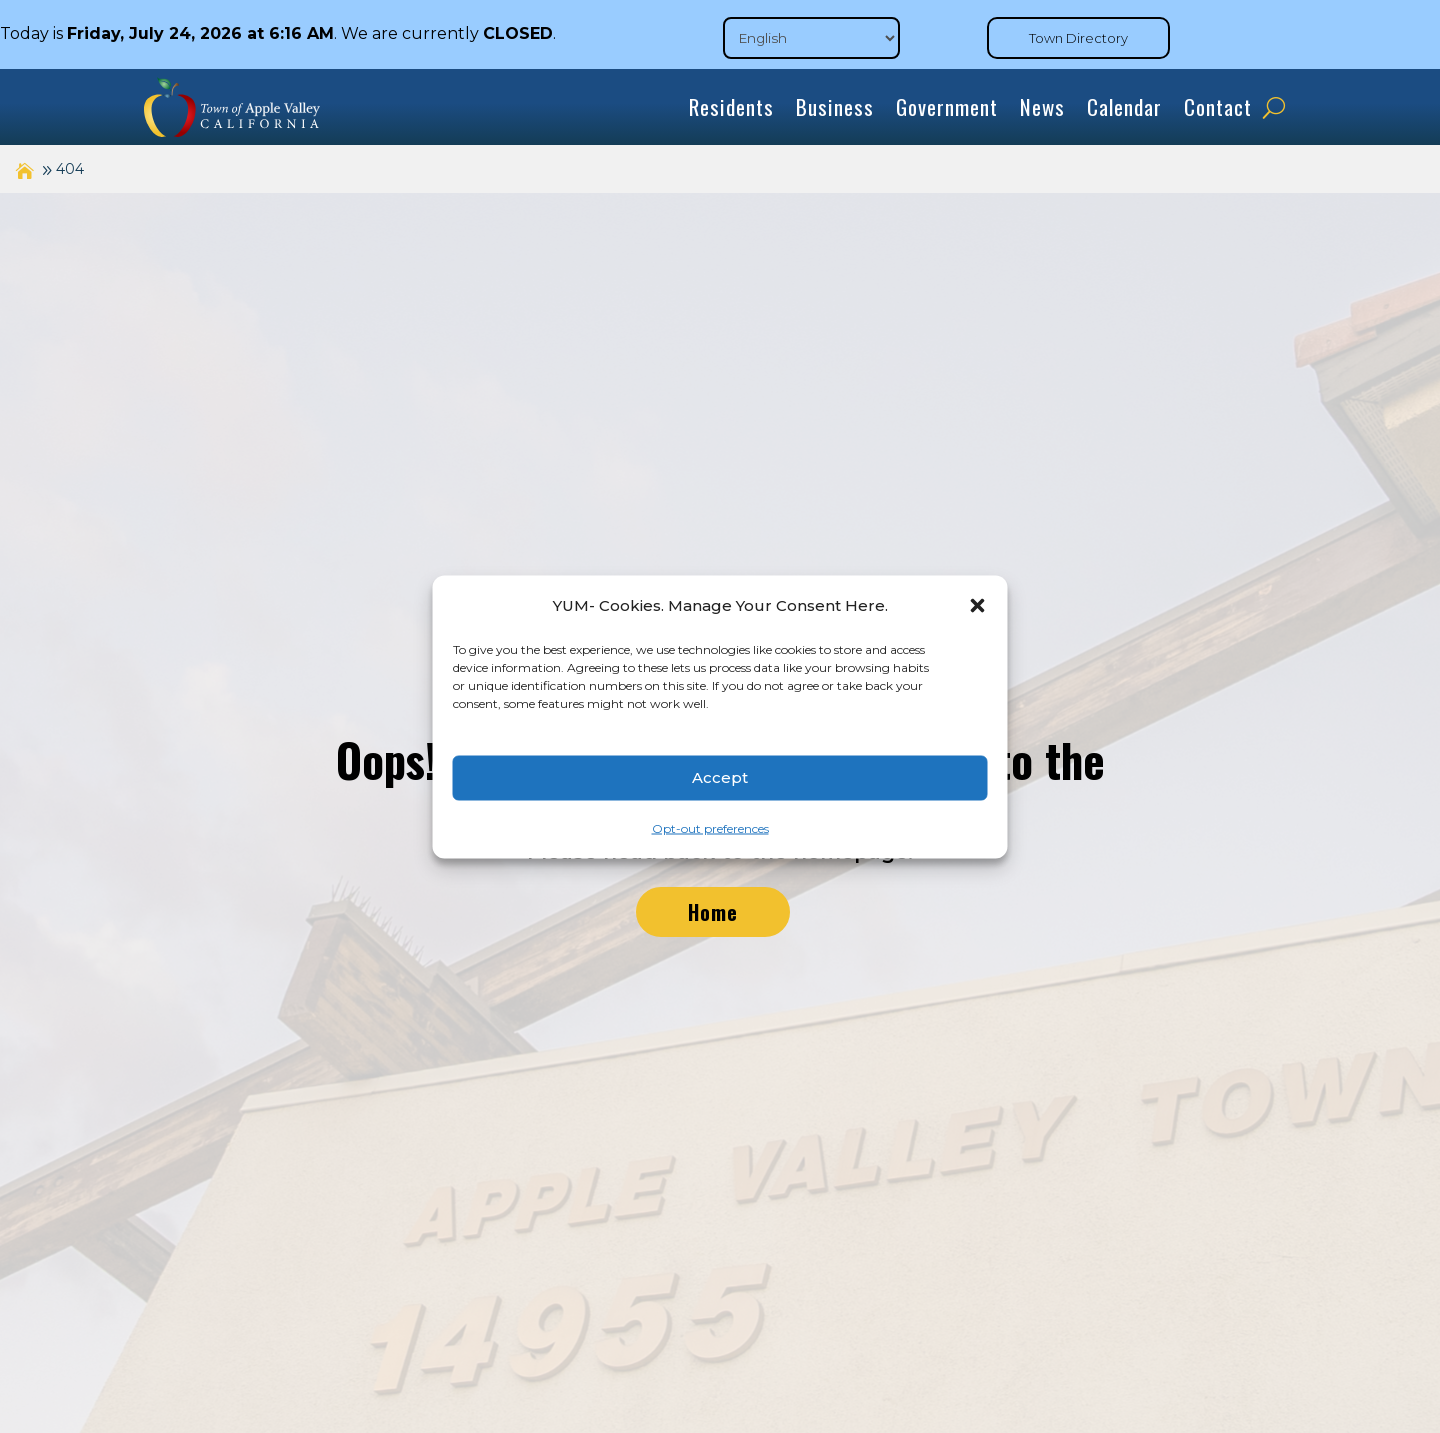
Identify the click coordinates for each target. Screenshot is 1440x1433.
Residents (731, 106)
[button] (978, 605)
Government (947, 106)
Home (713, 912)
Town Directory (1078, 38)
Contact (1218, 106)
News (1042, 106)
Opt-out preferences (710, 827)
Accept (720, 777)
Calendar (1124, 106)
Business (835, 106)
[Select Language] (811, 38)
